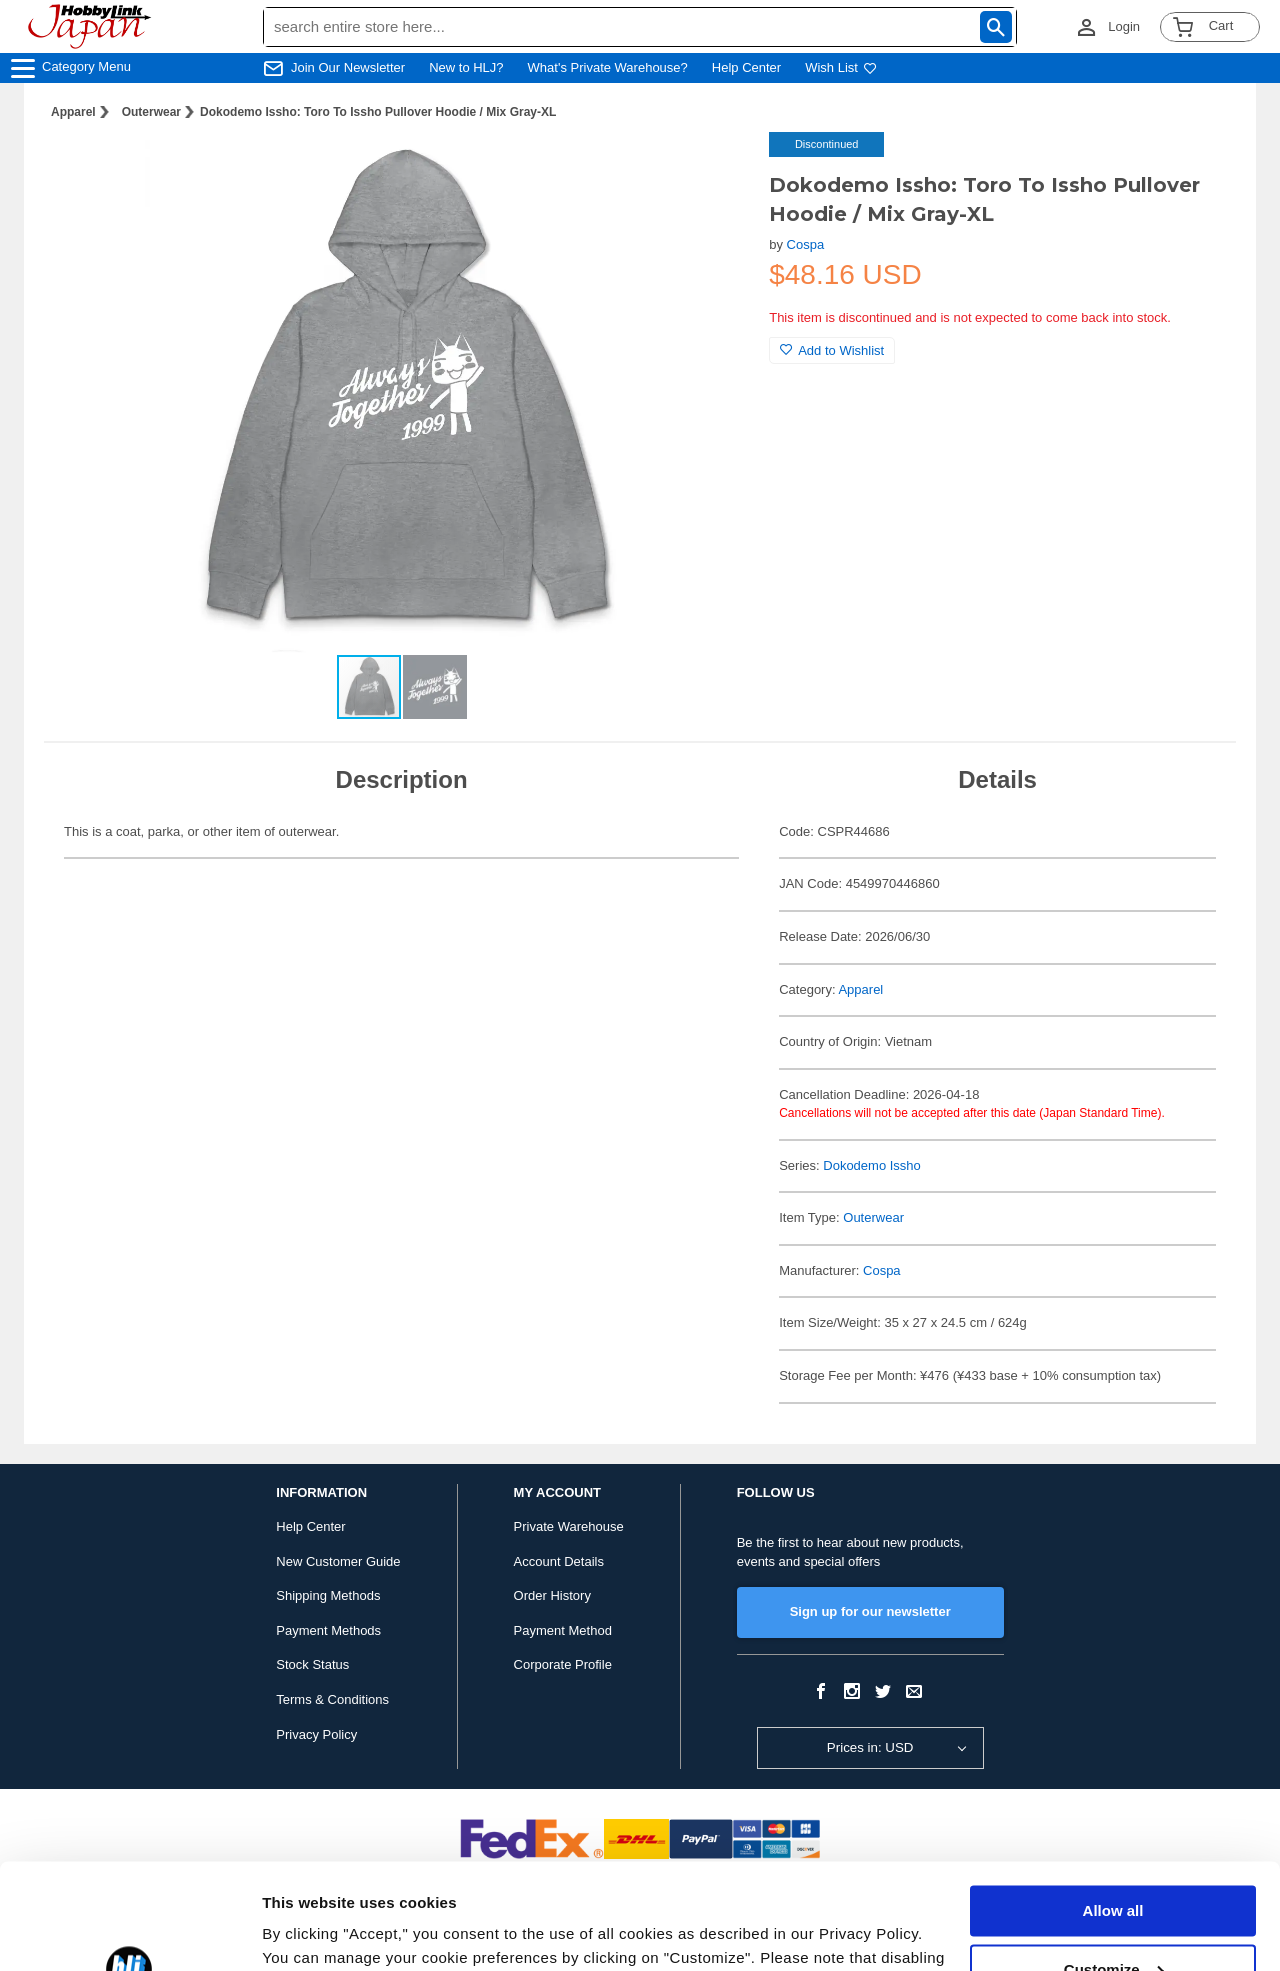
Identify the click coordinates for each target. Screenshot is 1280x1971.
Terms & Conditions (332, 1699)
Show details (308, 1931)
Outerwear (151, 112)
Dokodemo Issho (872, 1165)
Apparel (73, 112)
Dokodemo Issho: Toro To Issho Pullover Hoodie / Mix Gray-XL (378, 112)
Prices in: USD (870, 1747)
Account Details (559, 1561)
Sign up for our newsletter (870, 1611)
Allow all (1113, 1805)
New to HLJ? (466, 67)
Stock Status (312, 1664)
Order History (552, 1595)
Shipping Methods (328, 1595)
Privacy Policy (316, 1734)
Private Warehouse (569, 1526)
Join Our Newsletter (348, 67)
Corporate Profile (563, 1664)
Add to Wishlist (832, 350)
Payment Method (563, 1630)
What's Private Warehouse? (608, 67)
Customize (1114, 1863)
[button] (713, 168)
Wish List (841, 67)
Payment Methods (328, 1630)
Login (1124, 26)
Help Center (746, 67)
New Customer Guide (338, 1561)
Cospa (806, 244)
